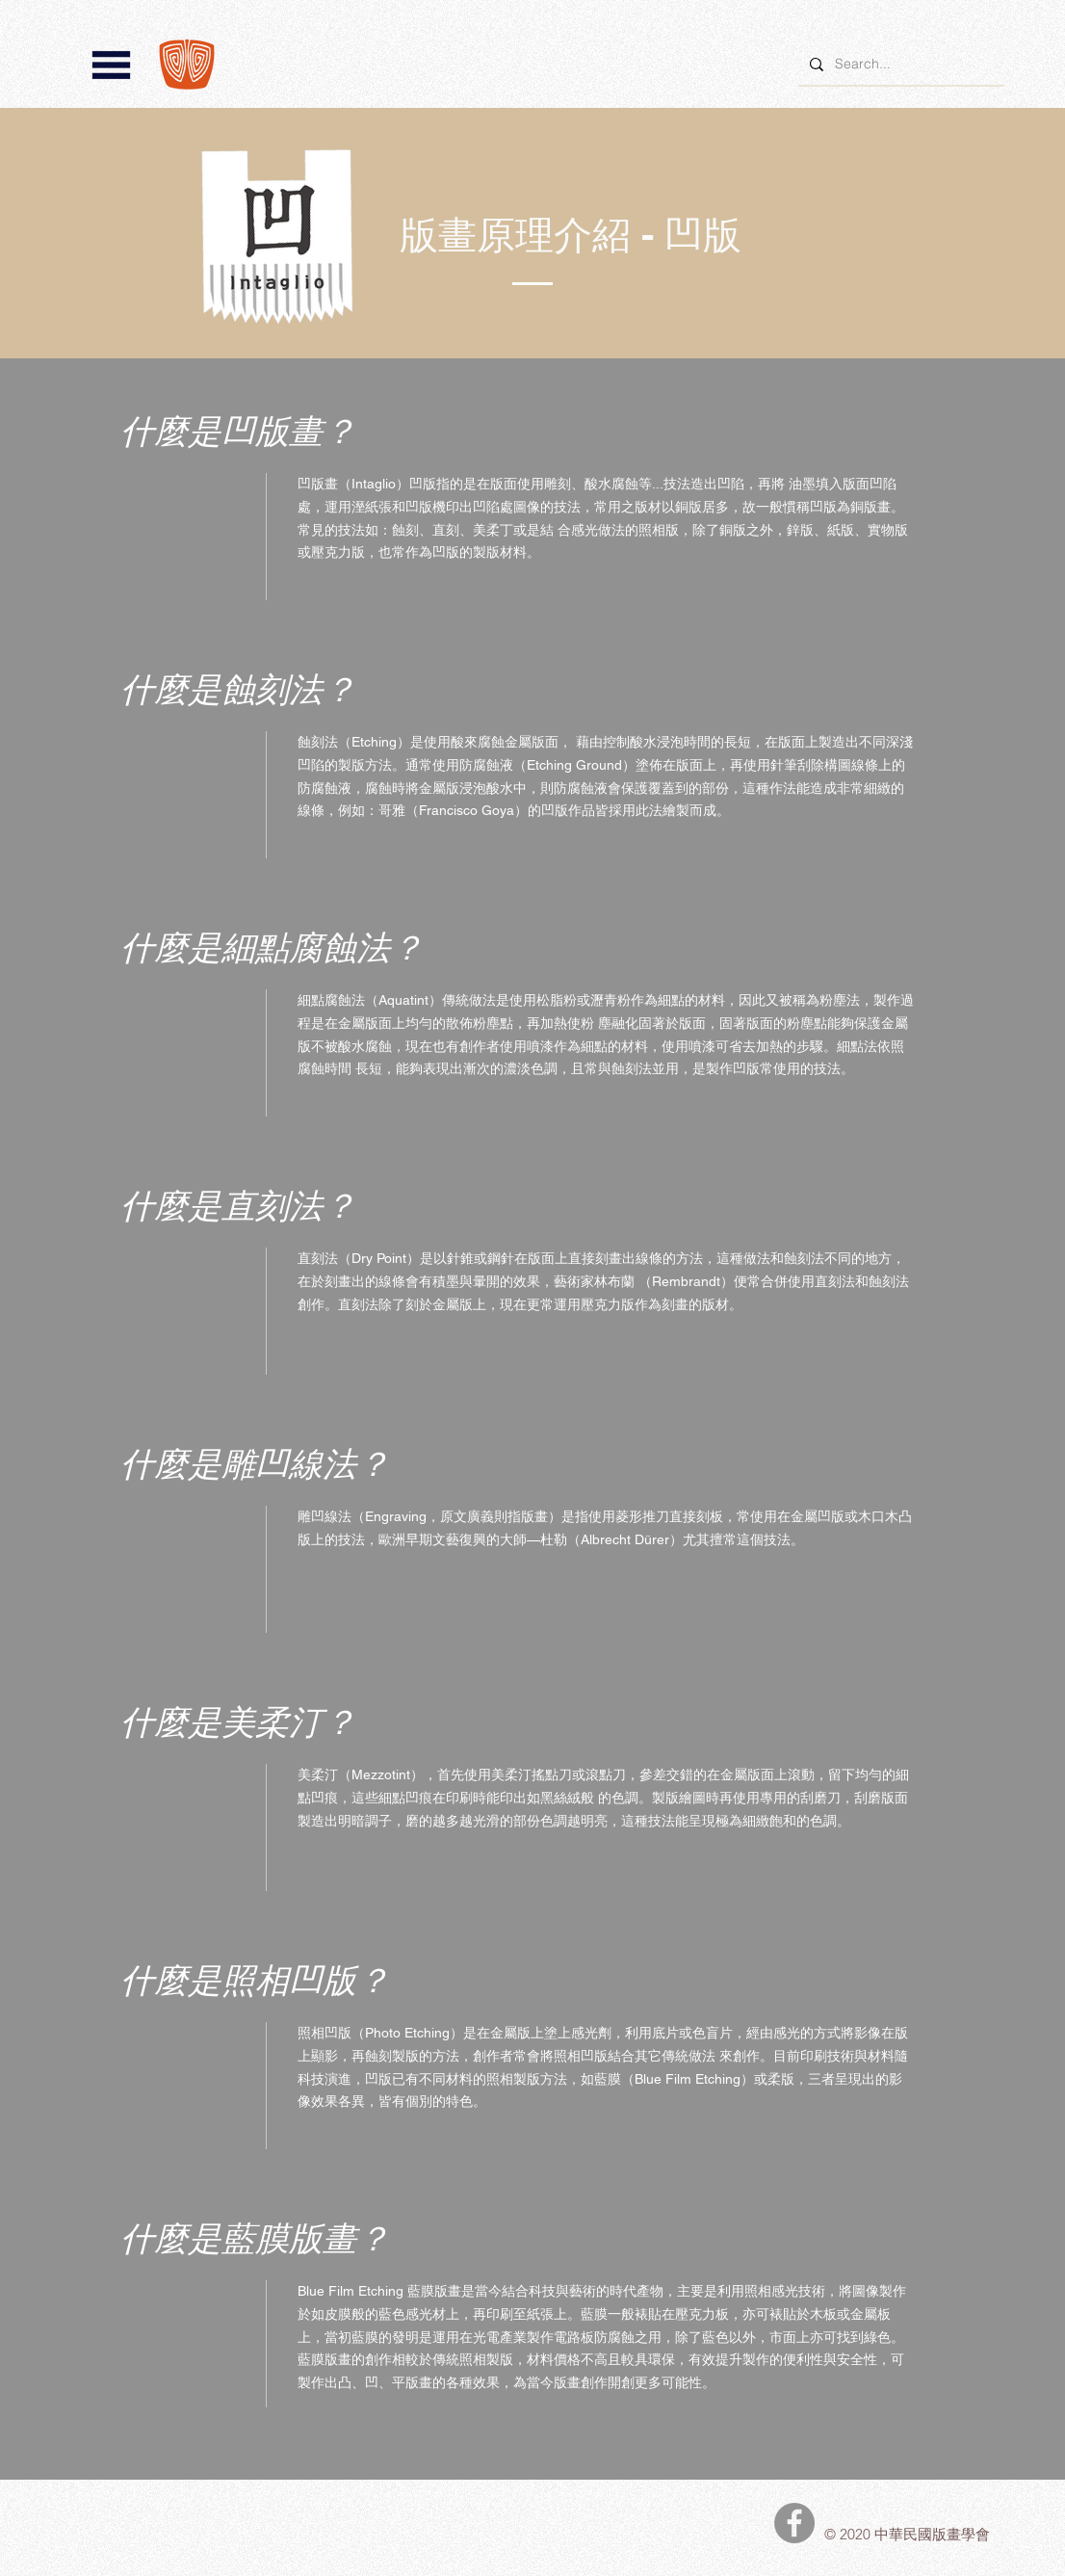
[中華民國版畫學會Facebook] (794, 2523)
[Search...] (899, 64)
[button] (111, 65)
